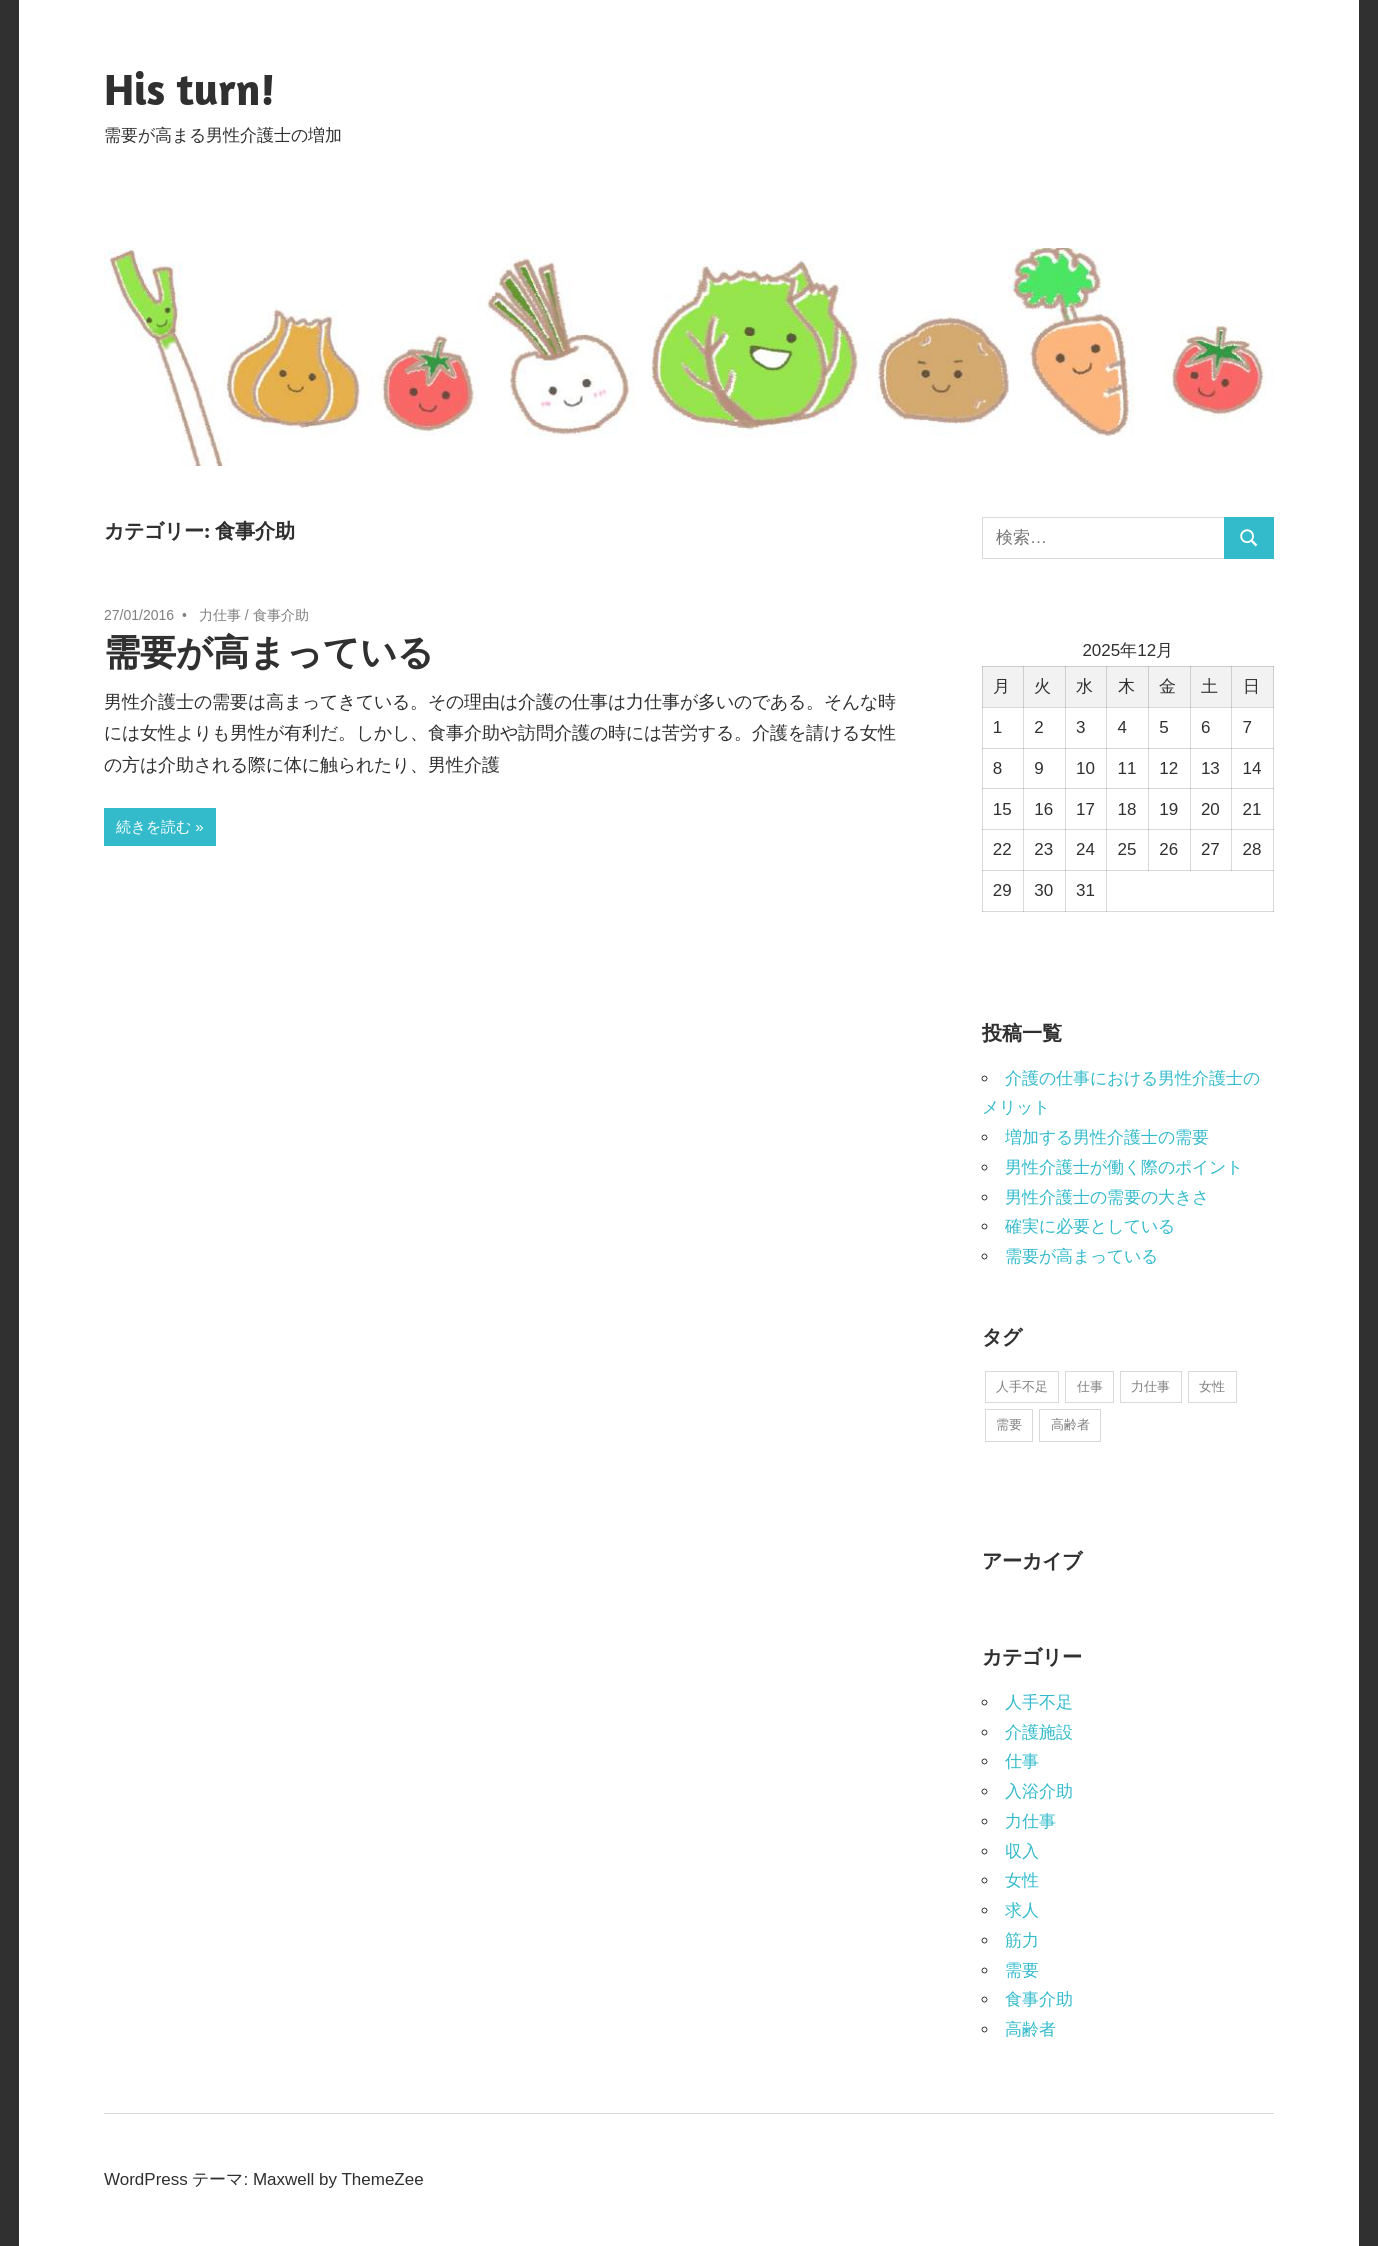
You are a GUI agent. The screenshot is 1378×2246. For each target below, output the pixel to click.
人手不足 (1039, 1702)
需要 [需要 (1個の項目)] (1009, 1424)
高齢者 (1030, 2029)
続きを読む (153, 826)
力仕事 (220, 615)
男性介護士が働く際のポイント (1124, 1167)
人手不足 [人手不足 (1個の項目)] (1022, 1386)
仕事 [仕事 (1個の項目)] (1090, 1386)
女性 (1022, 1880)
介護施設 (1039, 1732)
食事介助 (281, 615)
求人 (1022, 1910)
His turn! (189, 88)
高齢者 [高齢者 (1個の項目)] (1070, 1424)
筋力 (1022, 1940)
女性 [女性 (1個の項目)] (1212, 1386)
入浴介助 (1039, 1791)
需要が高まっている (269, 651)
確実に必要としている (1090, 1226)
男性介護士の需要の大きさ (1107, 1197)
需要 (1022, 1970)
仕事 (1022, 1761)
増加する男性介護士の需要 (1107, 1137)
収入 (1022, 1851)
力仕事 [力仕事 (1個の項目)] (1150, 1386)
